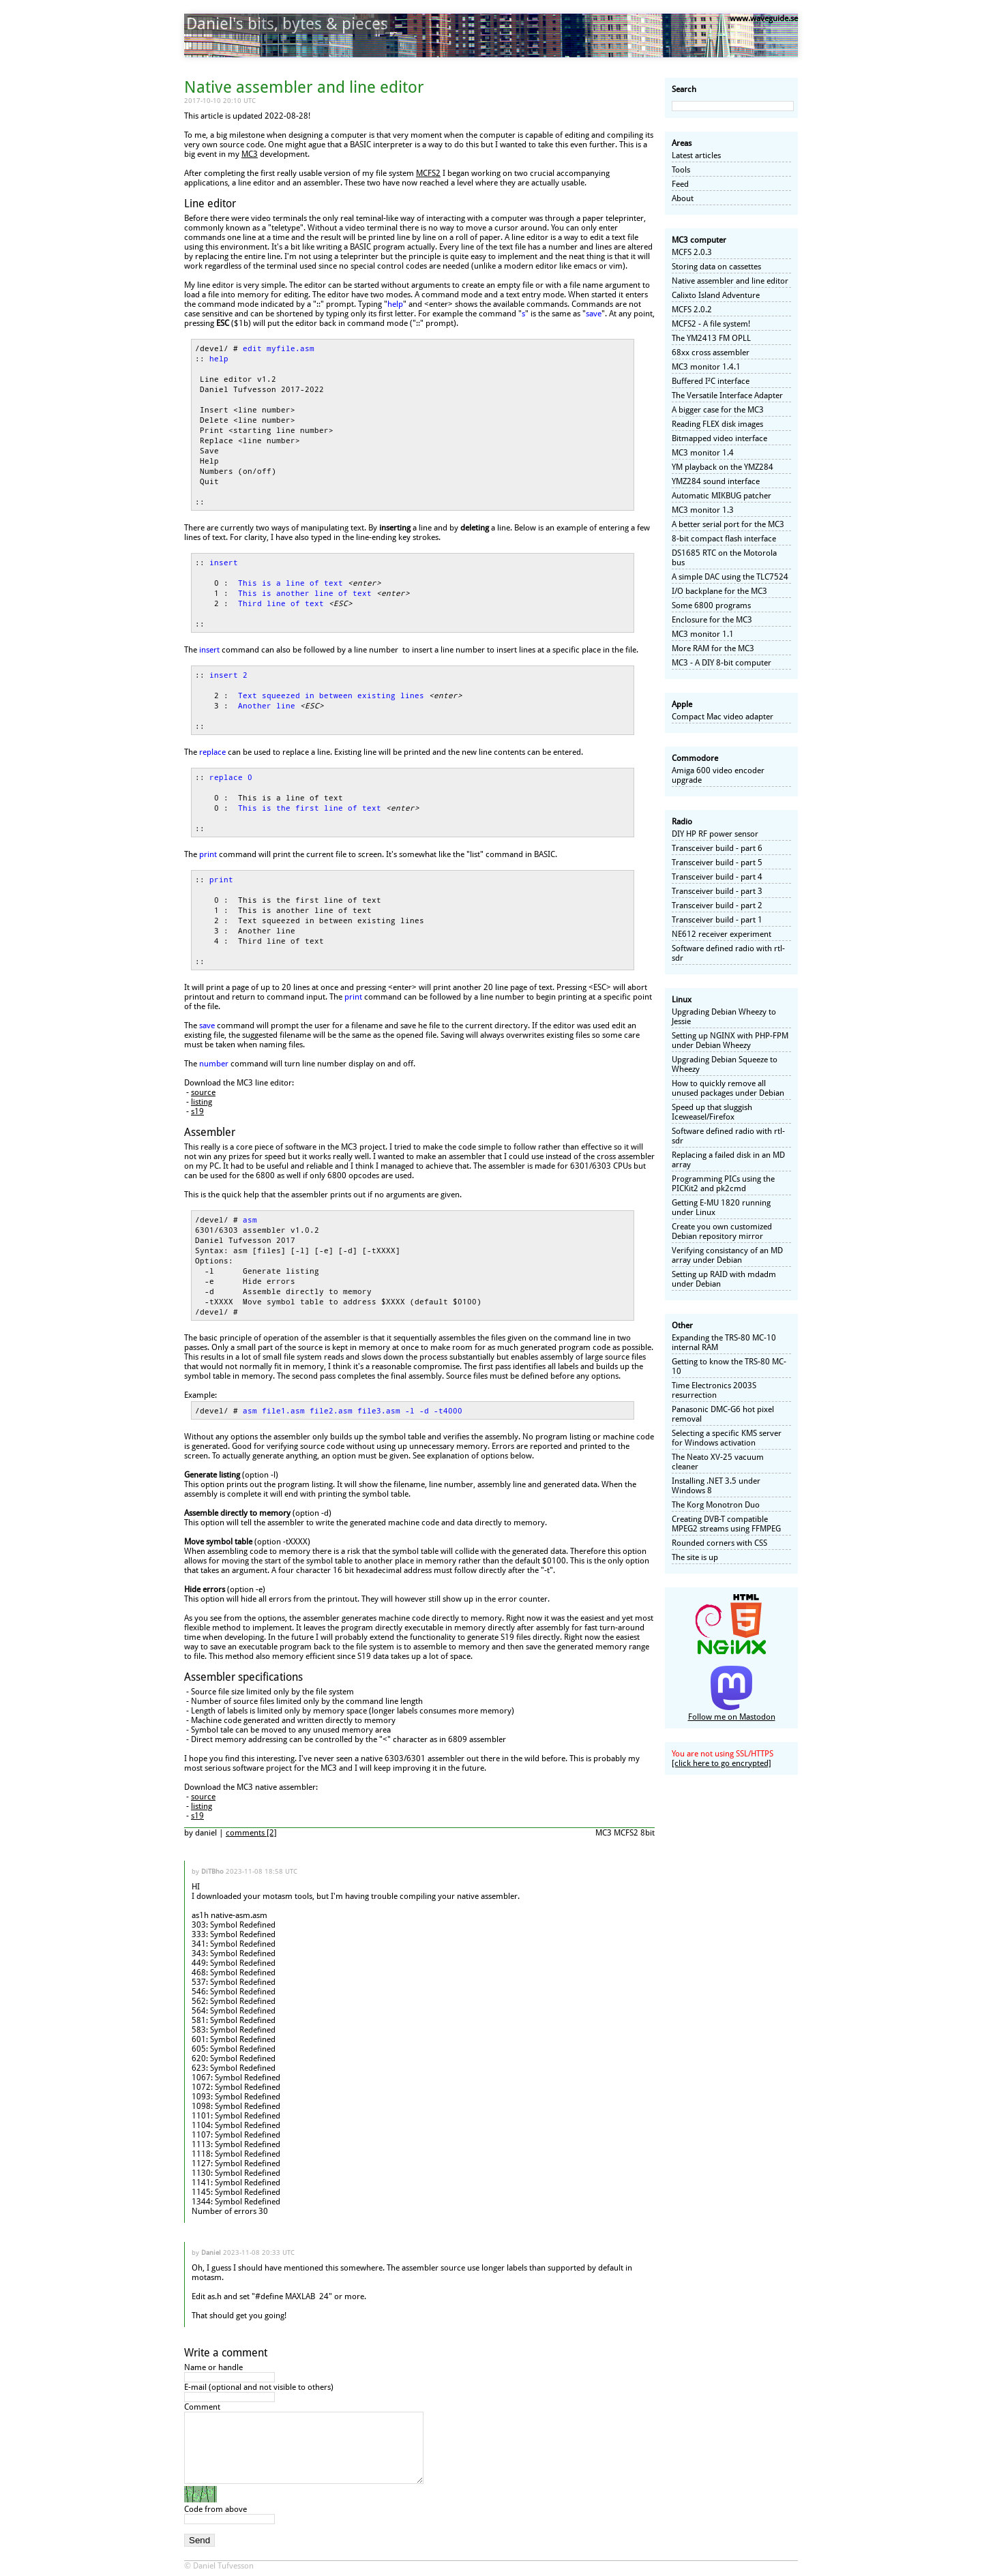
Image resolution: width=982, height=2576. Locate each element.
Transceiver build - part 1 (717, 920)
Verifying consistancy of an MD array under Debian (727, 1255)
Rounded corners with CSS (719, 1543)
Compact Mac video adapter (722, 716)
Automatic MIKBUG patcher (721, 495)
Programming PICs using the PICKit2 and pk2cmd (723, 1183)
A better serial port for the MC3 (728, 524)
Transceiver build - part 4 (717, 877)
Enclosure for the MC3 (712, 620)
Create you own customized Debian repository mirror (722, 1231)
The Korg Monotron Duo (716, 1505)
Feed (680, 184)
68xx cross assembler (710, 352)
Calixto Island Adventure (716, 295)
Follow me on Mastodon (731, 1717)
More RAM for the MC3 (713, 648)
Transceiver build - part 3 (717, 891)
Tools (681, 170)
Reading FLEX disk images (717, 424)
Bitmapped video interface (719, 438)
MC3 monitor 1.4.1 (706, 367)
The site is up (695, 1557)
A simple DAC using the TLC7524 (730, 577)
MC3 (249, 154)
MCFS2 (428, 173)
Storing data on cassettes (716, 266)
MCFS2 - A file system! (711, 324)
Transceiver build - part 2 (717, 905)
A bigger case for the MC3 (718, 410)
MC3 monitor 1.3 (703, 510)
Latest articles (696, 155)
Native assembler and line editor (730, 281)
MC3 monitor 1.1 (703, 634)
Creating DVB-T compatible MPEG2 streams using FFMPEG (726, 1523)
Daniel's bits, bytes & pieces (287, 23)
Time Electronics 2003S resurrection (714, 1390)
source (203, 1092)
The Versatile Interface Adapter (727, 395)
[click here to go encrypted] (721, 1763)
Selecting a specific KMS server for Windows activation (727, 1438)
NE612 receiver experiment (721, 934)
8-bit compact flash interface (724, 538)
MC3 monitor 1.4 (703, 453)
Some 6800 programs (711, 605)
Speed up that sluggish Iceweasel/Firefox (712, 1112)
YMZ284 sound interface (716, 481)
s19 (197, 1111)
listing (201, 1102)
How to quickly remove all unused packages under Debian (728, 1088)
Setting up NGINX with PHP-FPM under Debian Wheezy (730, 1040)
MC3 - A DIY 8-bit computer (721, 663)
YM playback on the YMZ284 (722, 467)
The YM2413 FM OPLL (711, 338)
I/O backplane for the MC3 (719, 591)
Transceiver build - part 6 (717, 848)
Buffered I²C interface (710, 381)
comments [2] (251, 1833)
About (683, 198)
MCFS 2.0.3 (692, 252)
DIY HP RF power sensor (715, 834)
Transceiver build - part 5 (717, 862)
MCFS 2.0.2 (692, 309)
